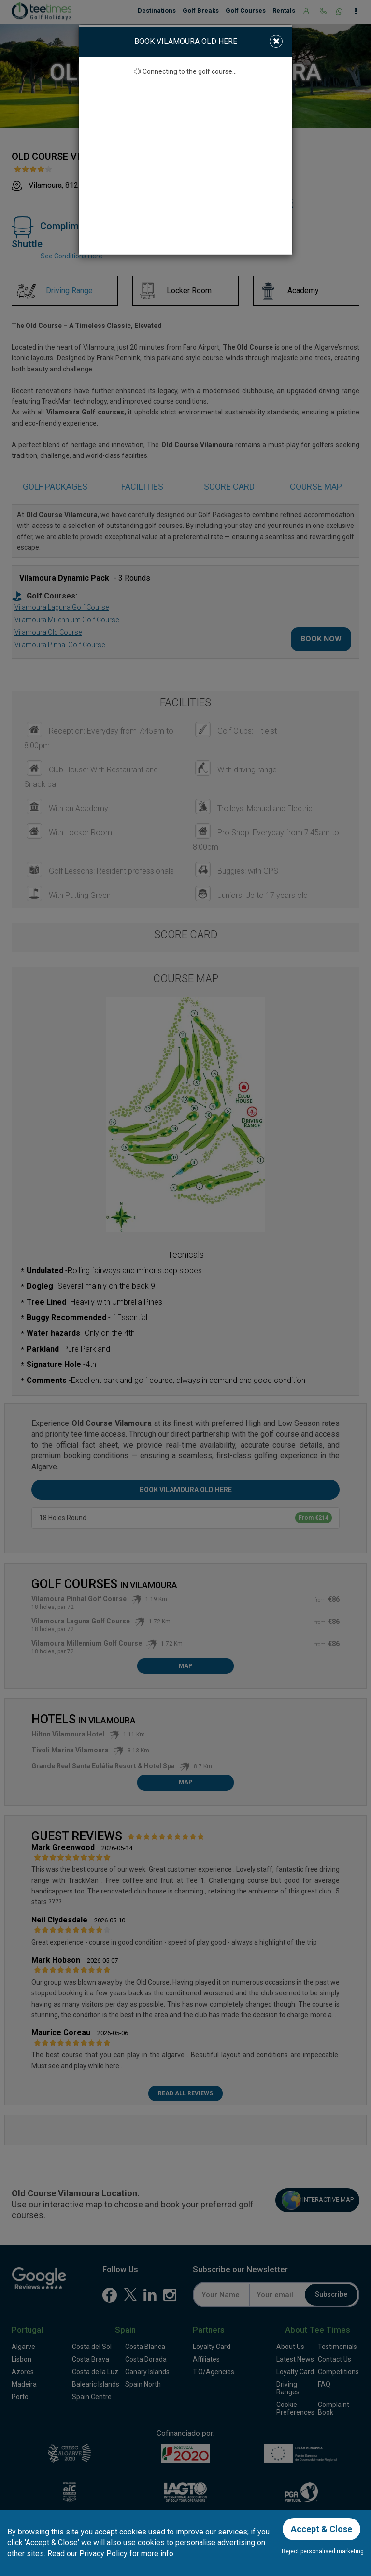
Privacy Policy (103, 2553)
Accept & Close (321, 2529)
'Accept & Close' (52, 2542)
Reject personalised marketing (323, 2551)
